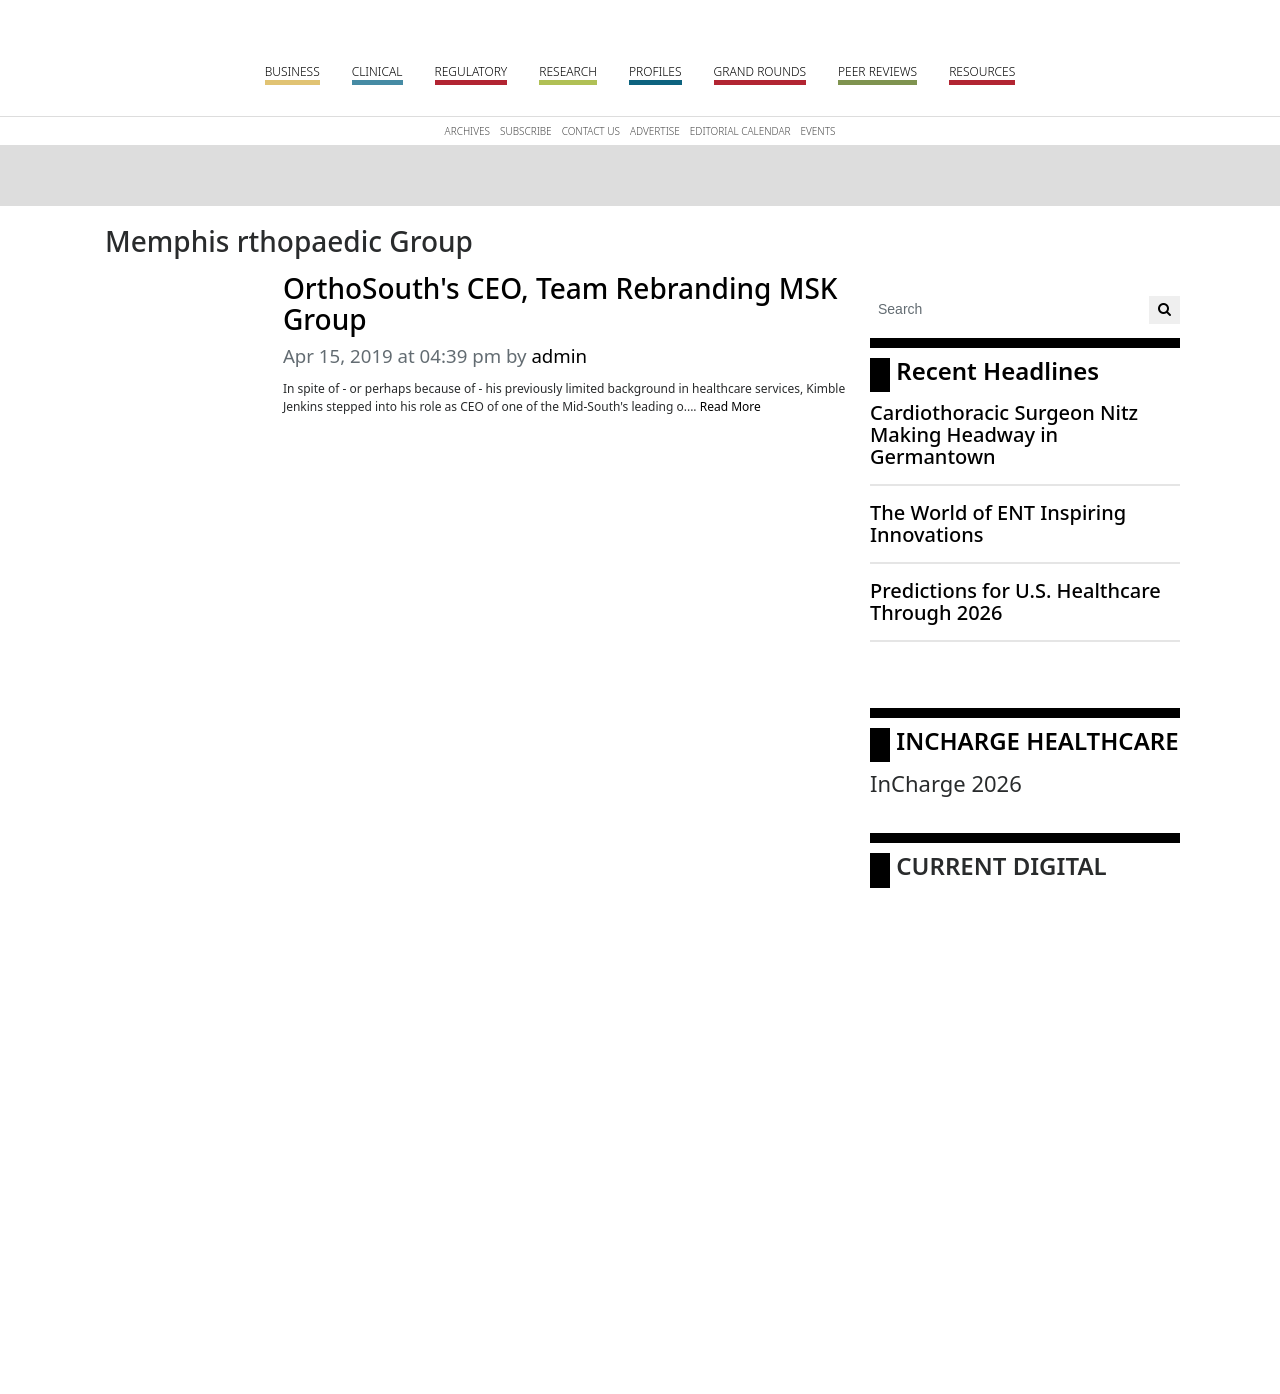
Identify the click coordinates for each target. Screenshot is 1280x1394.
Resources (982, 71)
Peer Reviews (877, 71)
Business (292, 71)
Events (817, 131)
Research (568, 71)
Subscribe (526, 131)
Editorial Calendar (740, 131)
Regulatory (471, 71)
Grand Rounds (760, 71)
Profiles (655, 71)
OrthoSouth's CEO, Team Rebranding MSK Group (560, 304)
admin (559, 355)
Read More (730, 406)
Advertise (655, 131)
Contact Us (591, 131)
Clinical (377, 71)
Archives (467, 131)
